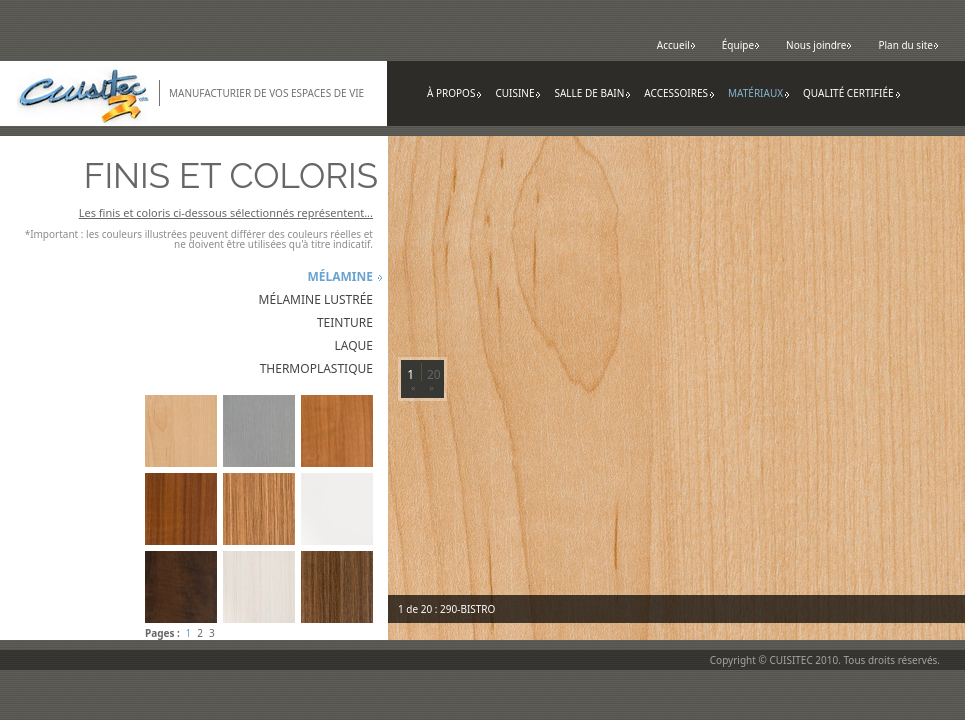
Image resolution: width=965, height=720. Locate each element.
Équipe (741, 45)
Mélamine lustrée (316, 299)
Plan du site (908, 45)
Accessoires (679, 93)
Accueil (676, 45)
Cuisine (518, 93)
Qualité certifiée (852, 93)
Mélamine (340, 276)
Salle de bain (592, 93)
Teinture (345, 322)
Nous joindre (819, 45)
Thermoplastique (316, 368)
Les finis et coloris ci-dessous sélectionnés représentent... (226, 212)
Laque (353, 345)
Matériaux (759, 93)
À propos (454, 93)
